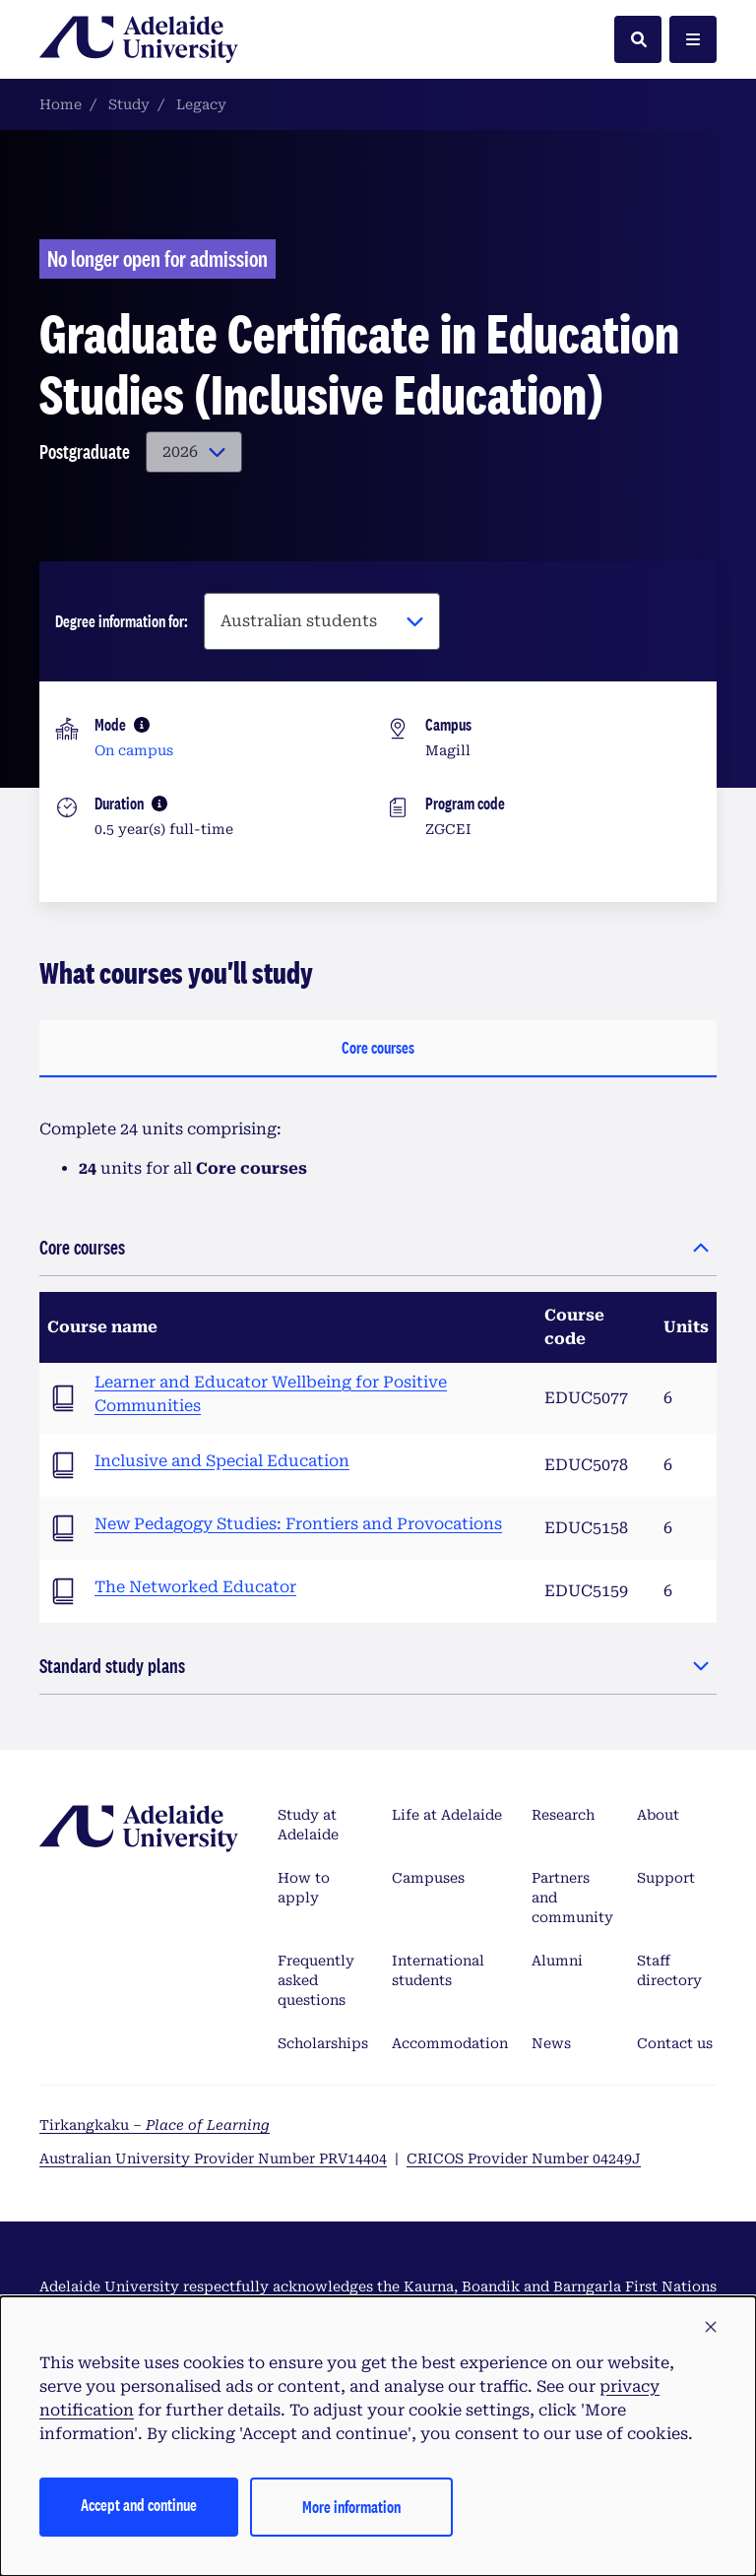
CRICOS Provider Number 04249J (524, 2158)
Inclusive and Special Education (221, 1460)
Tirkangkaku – (154, 2125)
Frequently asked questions (316, 1980)
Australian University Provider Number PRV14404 (213, 2158)
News (551, 2043)
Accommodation (450, 2043)
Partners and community (572, 1897)
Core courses (378, 1047)
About (658, 1815)
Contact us (675, 2043)
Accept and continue (139, 2504)
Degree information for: (121, 621)
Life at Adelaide (447, 1815)
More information (351, 2506)
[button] (711, 2328)
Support (666, 1878)
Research (563, 1815)
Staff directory (669, 1970)
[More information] (142, 725)
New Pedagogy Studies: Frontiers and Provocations (298, 1523)
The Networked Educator (195, 1587)
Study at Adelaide (308, 1824)
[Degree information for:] (322, 621)
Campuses (428, 1878)
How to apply (304, 1887)
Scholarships (323, 2043)
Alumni (557, 1960)
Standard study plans (112, 1665)
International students (438, 1970)
